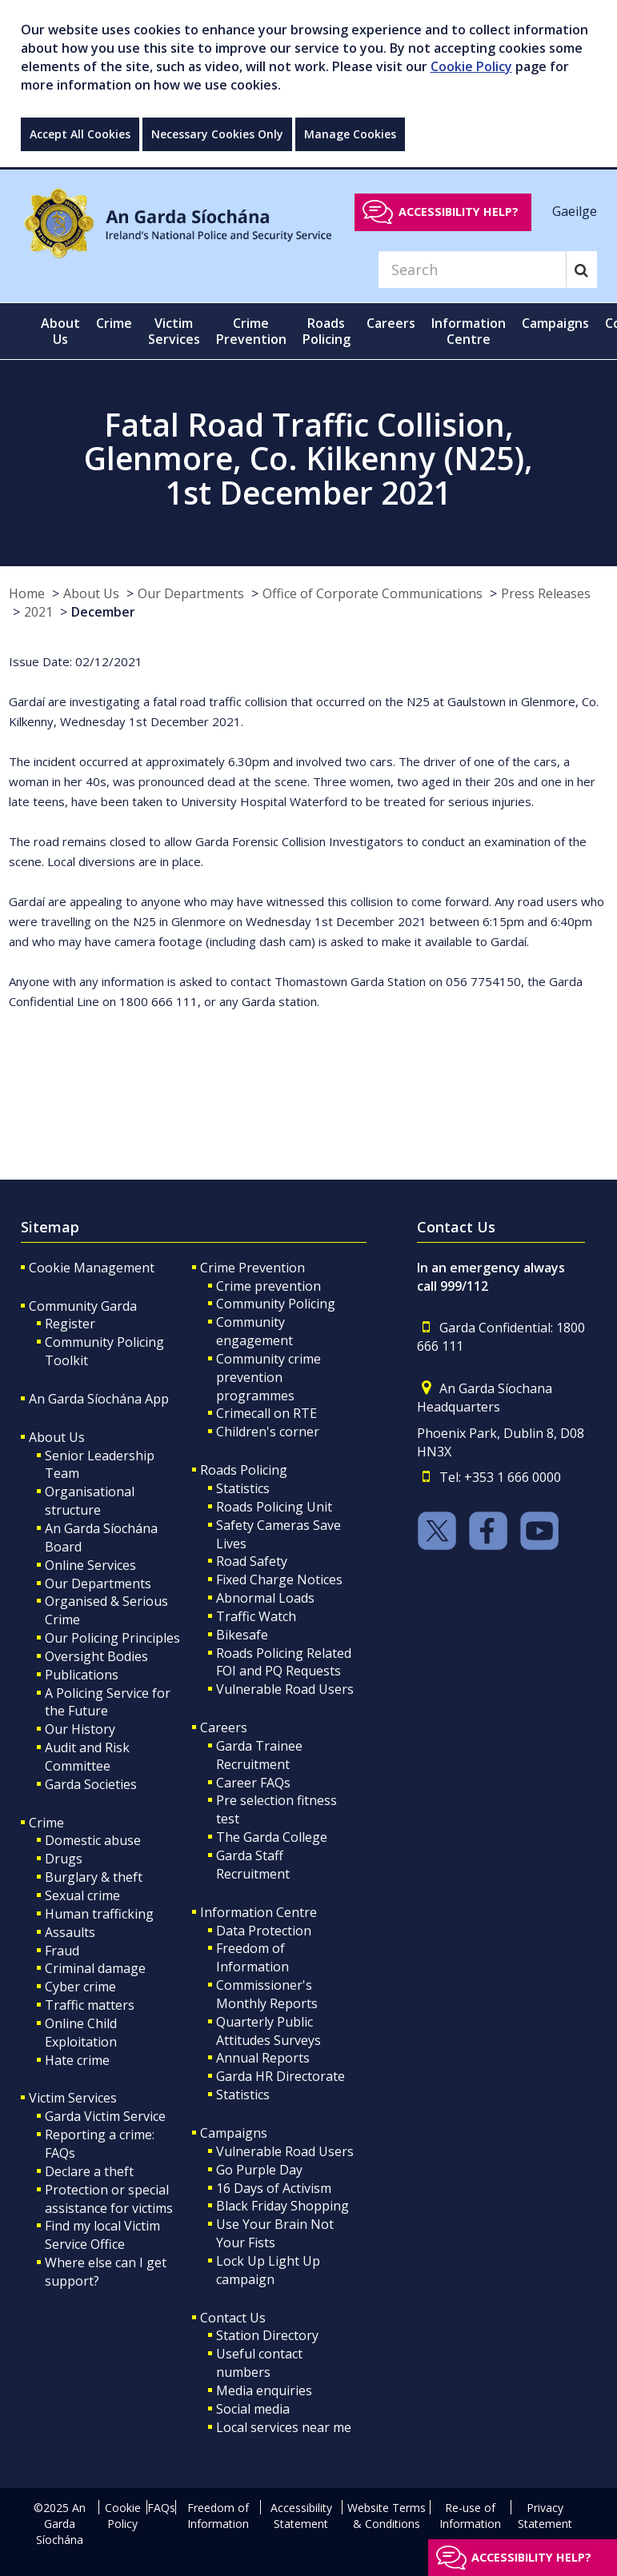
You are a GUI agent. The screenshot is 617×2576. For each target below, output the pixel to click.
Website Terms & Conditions (386, 2515)
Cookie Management (91, 1267)
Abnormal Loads (265, 1598)
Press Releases (546, 593)
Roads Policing (243, 1470)
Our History (80, 1729)
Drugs (63, 1858)
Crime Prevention (252, 1267)
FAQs (161, 2507)
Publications (81, 1674)
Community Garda (83, 1306)
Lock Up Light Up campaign (268, 2270)
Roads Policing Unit (274, 1507)
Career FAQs (253, 1782)
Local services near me (283, 2427)
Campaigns (233, 2133)
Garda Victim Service (105, 2116)
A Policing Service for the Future (107, 1702)
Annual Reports (263, 2058)
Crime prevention (268, 1286)
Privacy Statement (545, 2515)
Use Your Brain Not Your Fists (275, 2233)
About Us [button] (60, 331)
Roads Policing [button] (326, 331)
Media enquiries (264, 2390)
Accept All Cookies (80, 134)
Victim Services (73, 2098)
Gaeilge (574, 211)
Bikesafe (242, 1634)
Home (27, 593)
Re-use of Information (470, 2515)
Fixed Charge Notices (279, 1579)
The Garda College (271, 1837)
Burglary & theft (93, 1877)
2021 (38, 612)
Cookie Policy (471, 66)
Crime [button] (114, 323)
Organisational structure (89, 1501)
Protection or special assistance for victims (109, 2199)
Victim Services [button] (174, 331)
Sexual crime (82, 1895)
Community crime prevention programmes (268, 1377)
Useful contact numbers (259, 2363)
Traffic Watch (256, 1616)
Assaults (70, 1932)
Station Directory (267, 2335)
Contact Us (233, 2317)
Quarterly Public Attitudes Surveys (268, 2031)
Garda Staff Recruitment (253, 1865)
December (103, 612)
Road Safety (251, 1561)
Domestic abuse (93, 1840)
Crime (46, 1822)
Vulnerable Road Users (285, 1689)
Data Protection (263, 1930)
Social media (253, 2409)
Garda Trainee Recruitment (259, 1755)
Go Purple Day (259, 2170)
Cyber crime (80, 1986)
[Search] (472, 269)
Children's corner (267, 1431)
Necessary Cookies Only (217, 134)
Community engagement (254, 1331)
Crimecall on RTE (266, 1413)
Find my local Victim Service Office (102, 2235)
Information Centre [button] (468, 331)
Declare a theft (89, 2171)
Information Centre (258, 1912)
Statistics (243, 1488)
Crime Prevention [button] (251, 331)
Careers (223, 1727)
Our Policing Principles (112, 1638)
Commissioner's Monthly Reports (267, 1994)
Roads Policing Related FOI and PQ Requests (283, 1662)
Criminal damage (95, 1968)
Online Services (90, 1565)
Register (70, 1323)
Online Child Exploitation (81, 2033)
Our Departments (191, 593)
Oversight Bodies (96, 1656)
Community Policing (275, 1303)
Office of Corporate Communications (372, 593)
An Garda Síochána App (99, 1399)
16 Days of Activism (273, 2188)
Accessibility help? (459, 211)
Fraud (62, 1950)
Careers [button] (391, 323)
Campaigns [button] (555, 323)
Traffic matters (89, 2005)
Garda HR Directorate (280, 2076)
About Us (91, 593)
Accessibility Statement (301, 2515)
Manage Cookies (350, 134)
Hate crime (77, 2060)
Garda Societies (91, 1784)
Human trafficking (99, 1914)
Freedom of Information (252, 1957)
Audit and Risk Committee (87, 1757)
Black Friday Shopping (282, 2206)
